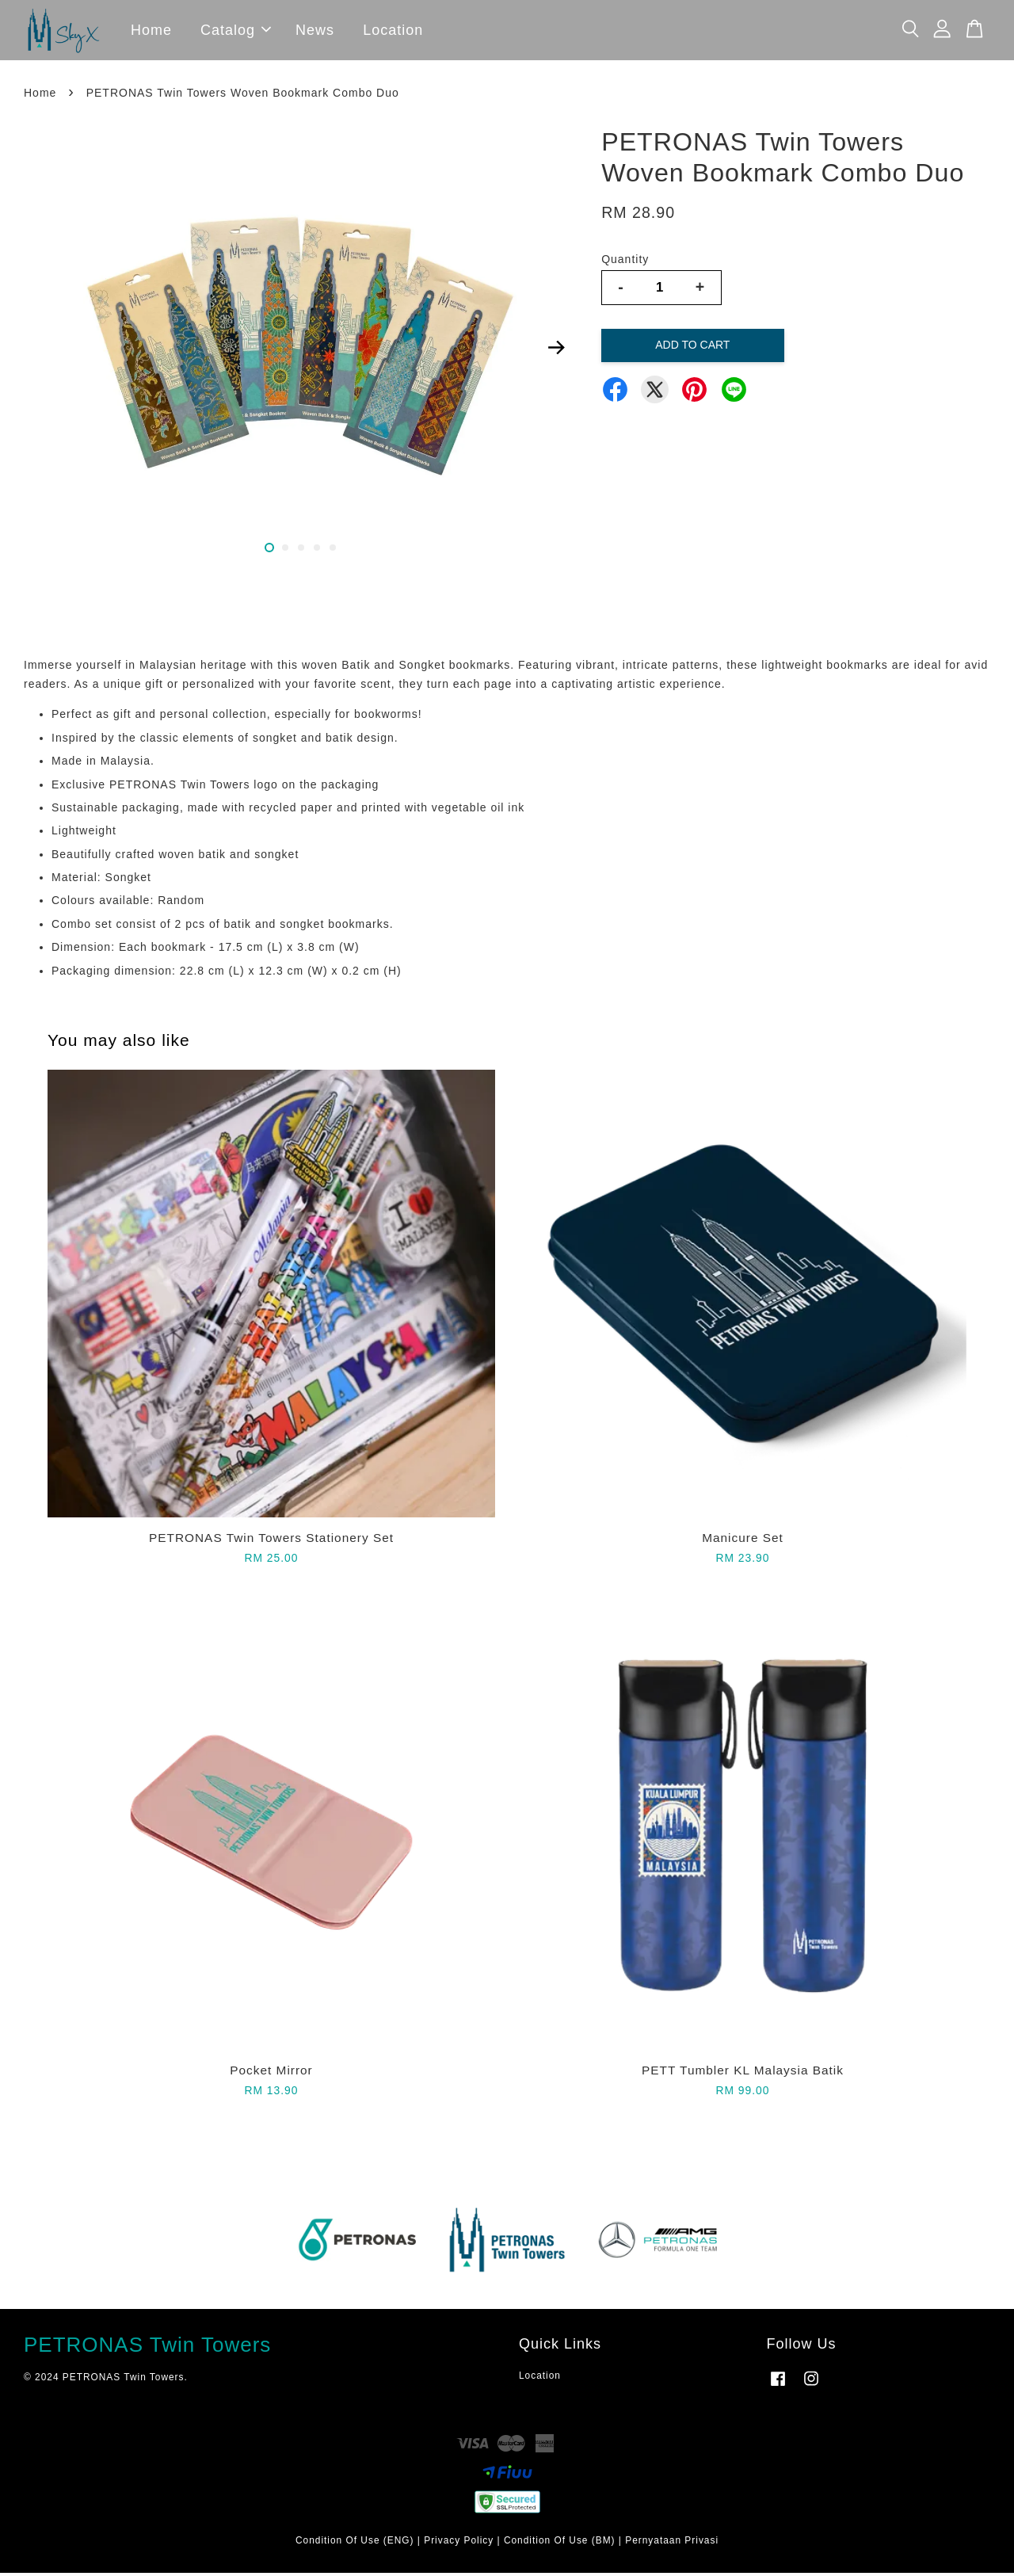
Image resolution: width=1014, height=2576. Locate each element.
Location (393, 32)
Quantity (625, 262)
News (314, 32)
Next (556, 351)
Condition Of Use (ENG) (354, 2544)
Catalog (235, 32)
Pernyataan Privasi (672, 2544)
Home (151, 32)
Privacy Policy (459, 2544)
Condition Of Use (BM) (560, 2544)
